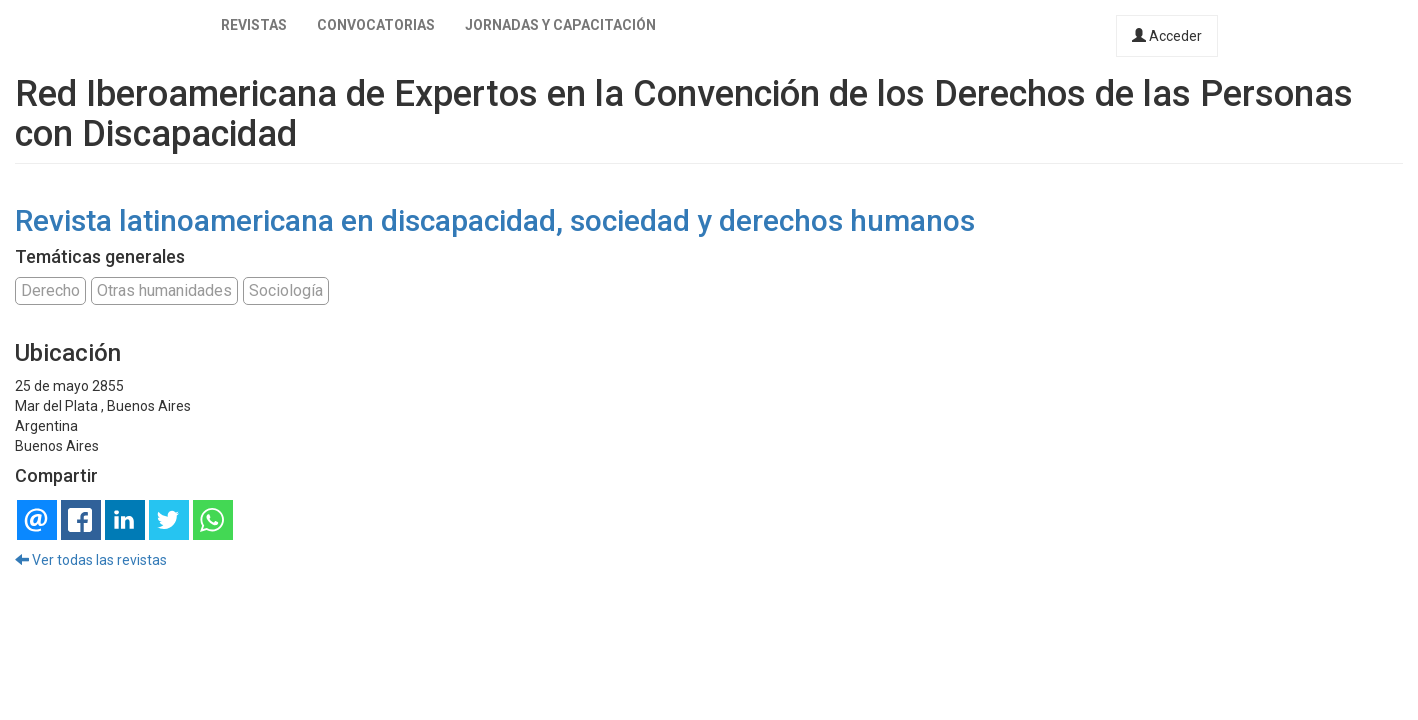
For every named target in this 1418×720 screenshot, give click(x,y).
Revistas (254, 25)
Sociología (286, 290)
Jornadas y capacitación (560, 25)
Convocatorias (376, 25)
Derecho (50, 290)
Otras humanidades (164, 290)
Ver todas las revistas (91, 560)
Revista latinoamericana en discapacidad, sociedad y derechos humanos (495, 220)
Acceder (1167, 36)
